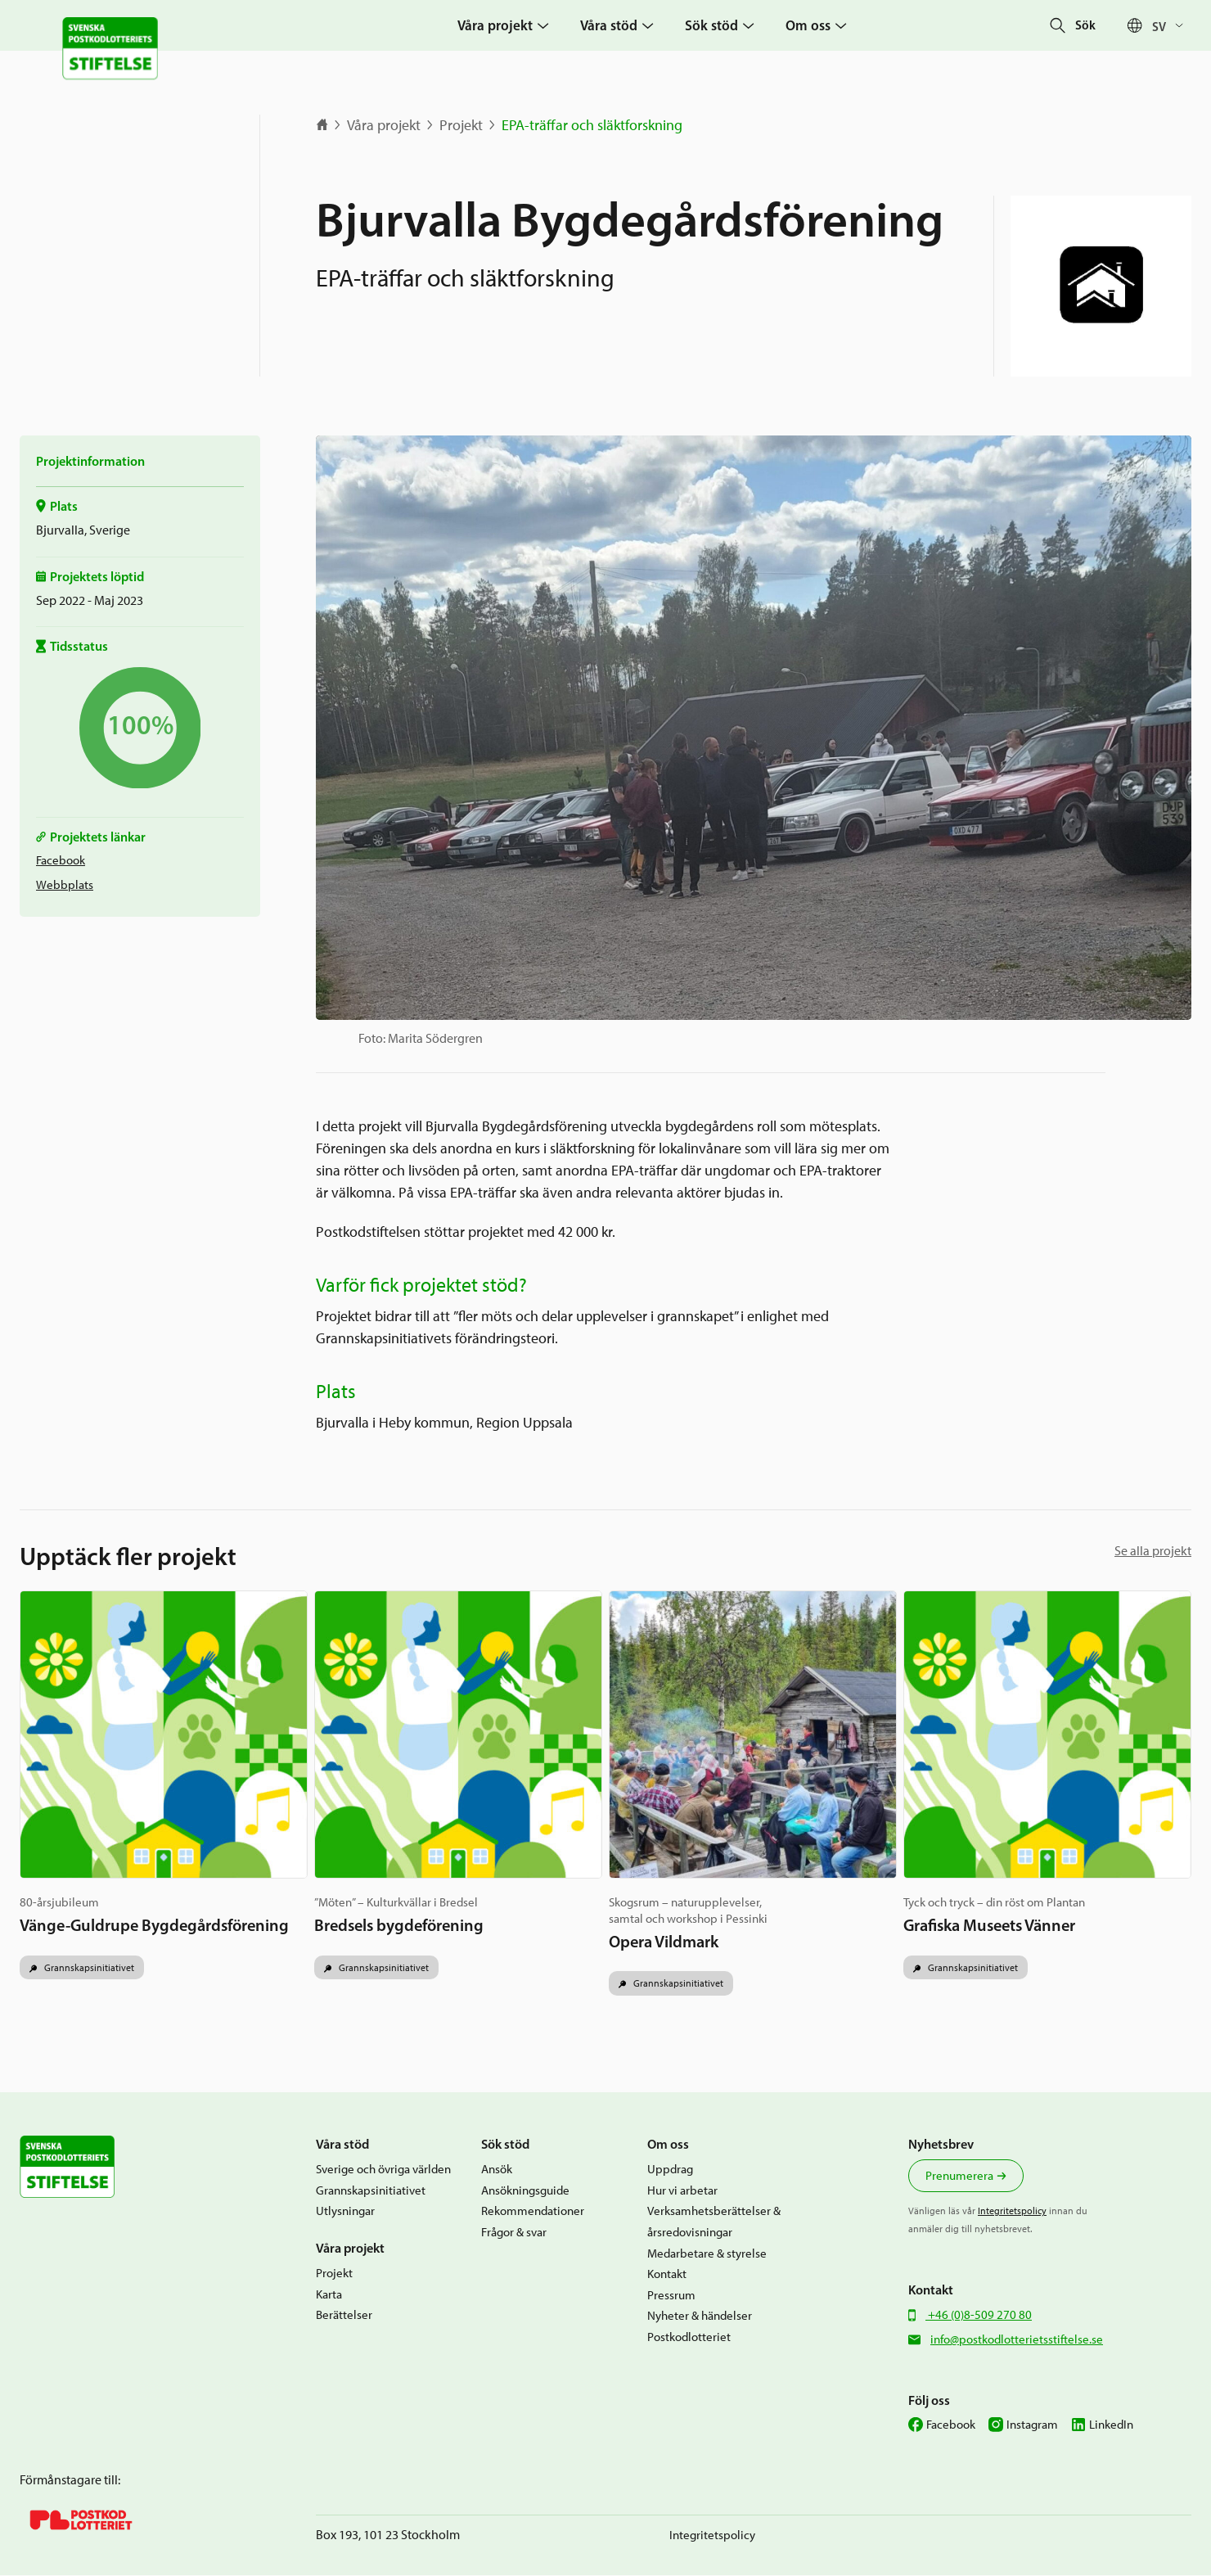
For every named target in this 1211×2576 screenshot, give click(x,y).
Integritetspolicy (1012, 2211)
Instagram (1032, 2424)
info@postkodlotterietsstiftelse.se (1016, 2339)
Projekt (461, 125)
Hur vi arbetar (682, 2190)
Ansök (496, 2170)
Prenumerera (959, 2176)
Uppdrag (670, 2170)
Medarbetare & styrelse (707, 2253)
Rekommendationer (532, 2211)
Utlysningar (345, 2211)
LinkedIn (1111, 2424)
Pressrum (671, 2295)
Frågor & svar (514, 2232)
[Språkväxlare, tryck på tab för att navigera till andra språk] (1171, 26)
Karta (329, 2294)
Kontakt (667, 2274)
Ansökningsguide (525, 2190)
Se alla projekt (1152, 1551)
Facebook (60, 860)
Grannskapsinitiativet (88, 1967)
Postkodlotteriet (689, 2337)
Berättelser (344, 2315)
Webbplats (64, 884)
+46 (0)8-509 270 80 (978, 2315)
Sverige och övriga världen (383, 2170)
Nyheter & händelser (699, 2316)
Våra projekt (384, 125)
